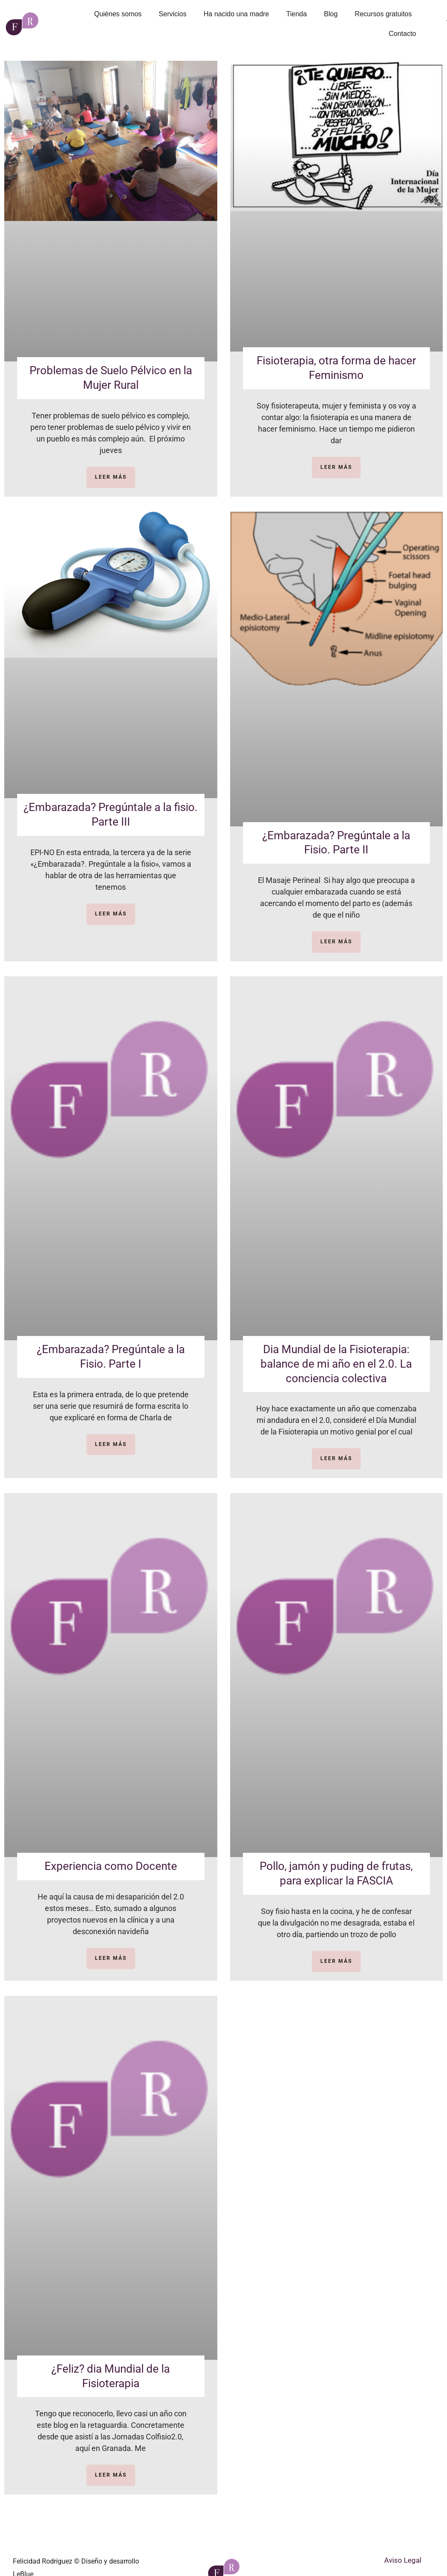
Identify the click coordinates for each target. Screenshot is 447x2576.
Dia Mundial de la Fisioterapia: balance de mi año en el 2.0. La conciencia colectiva (336, 1364)
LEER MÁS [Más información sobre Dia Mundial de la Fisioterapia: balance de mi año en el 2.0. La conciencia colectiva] (336, 1458)
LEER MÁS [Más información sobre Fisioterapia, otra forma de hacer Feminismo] (336, 467)
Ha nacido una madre (236, 14)
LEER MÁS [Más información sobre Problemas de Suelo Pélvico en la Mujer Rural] (111, 477)
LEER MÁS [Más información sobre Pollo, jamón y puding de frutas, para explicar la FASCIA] (336, 1961)
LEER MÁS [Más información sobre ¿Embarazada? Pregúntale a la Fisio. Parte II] (336, 942)
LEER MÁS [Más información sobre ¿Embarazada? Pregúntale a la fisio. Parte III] (111, 914)
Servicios (172, 14)
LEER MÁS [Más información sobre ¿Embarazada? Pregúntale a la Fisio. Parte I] (111, 1444)
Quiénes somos (118, 14)
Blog (330, 14)
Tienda (296, 14)
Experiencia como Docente (110, 1866)
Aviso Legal (402, 2560)
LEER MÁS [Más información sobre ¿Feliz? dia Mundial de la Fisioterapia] (111, 2475)
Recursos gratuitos (383, 14)
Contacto (402, 33)
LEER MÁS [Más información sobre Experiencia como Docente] (111, 1958)
